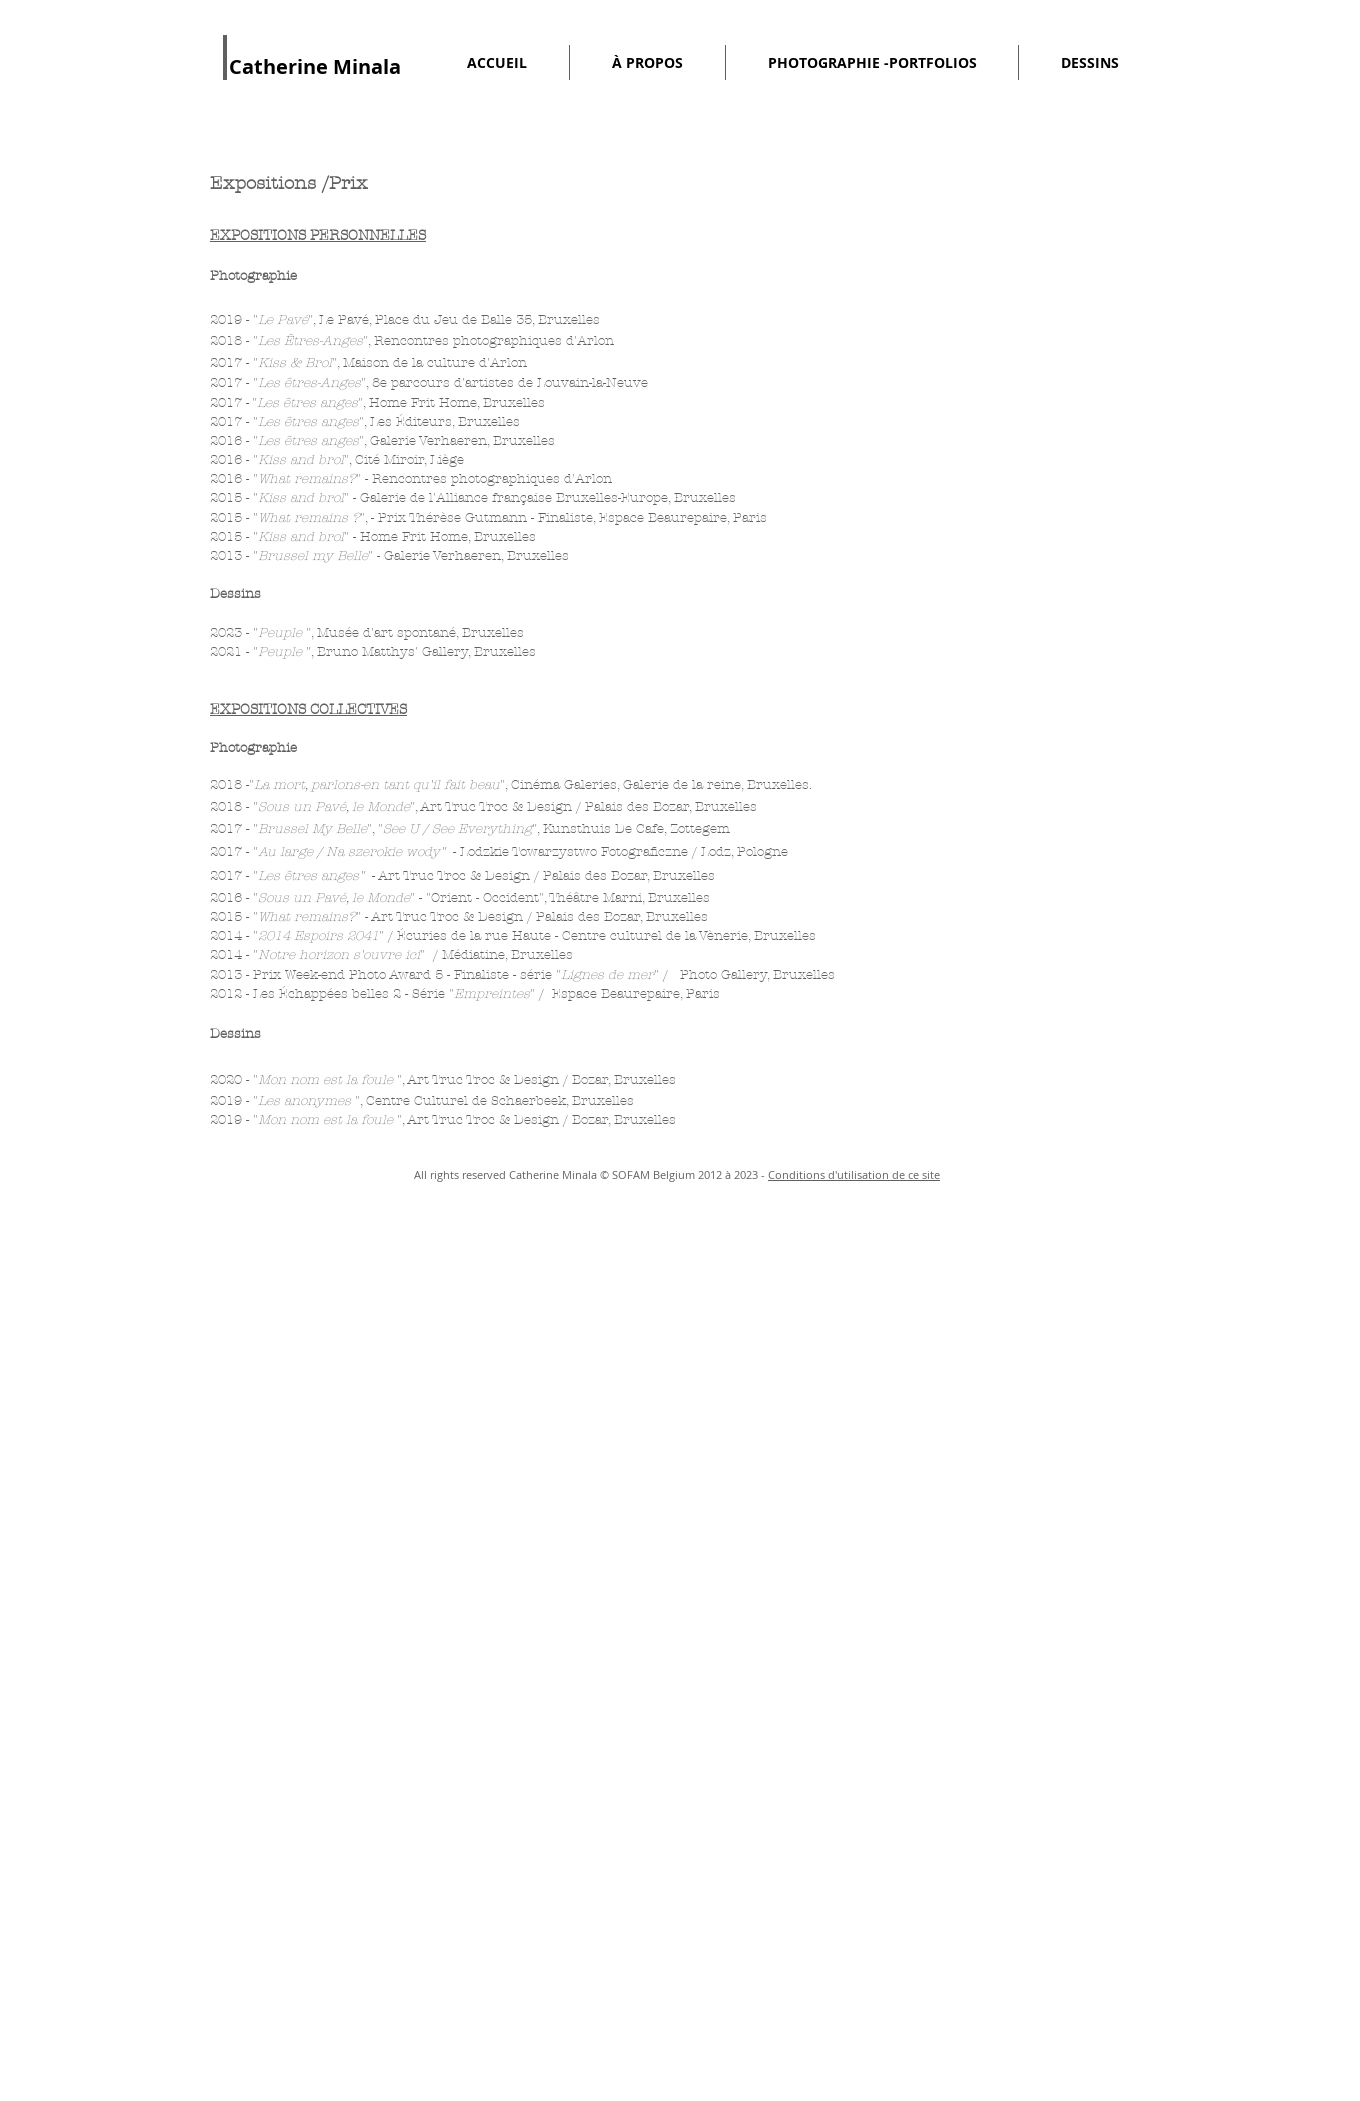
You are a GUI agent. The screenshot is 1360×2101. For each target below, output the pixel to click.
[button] (647, 62)
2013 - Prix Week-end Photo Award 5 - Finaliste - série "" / (441, 975)
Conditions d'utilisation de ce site (854, 1174)
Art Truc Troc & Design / (458, 876)
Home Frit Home (423, 403)
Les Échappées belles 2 (327, 994)
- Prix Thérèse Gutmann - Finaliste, (485, 518)
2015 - (231, 518)
